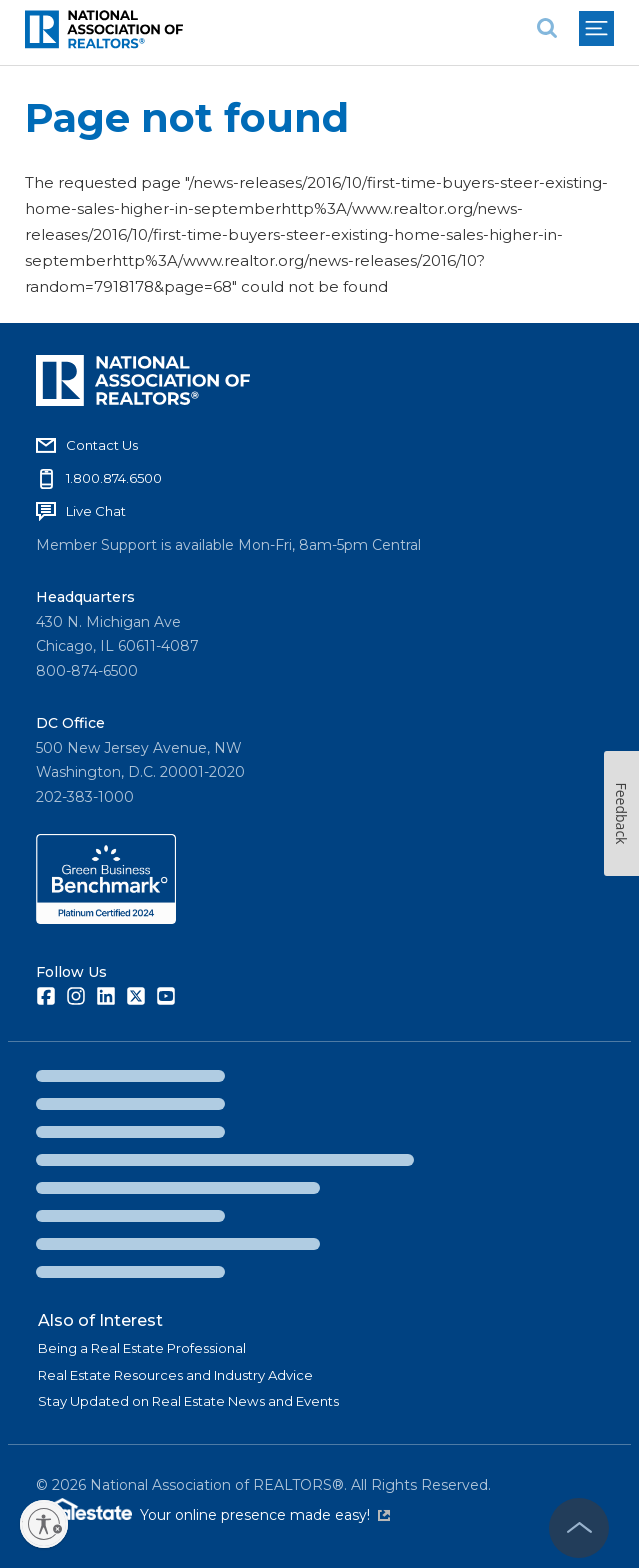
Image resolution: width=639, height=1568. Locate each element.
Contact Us (102, 445)
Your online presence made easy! (265, 1515)
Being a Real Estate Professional (142, 1348)
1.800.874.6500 (114, 478)
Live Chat (96, 511)
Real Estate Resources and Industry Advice (175, 1375)
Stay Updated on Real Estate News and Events (188, 1401)
